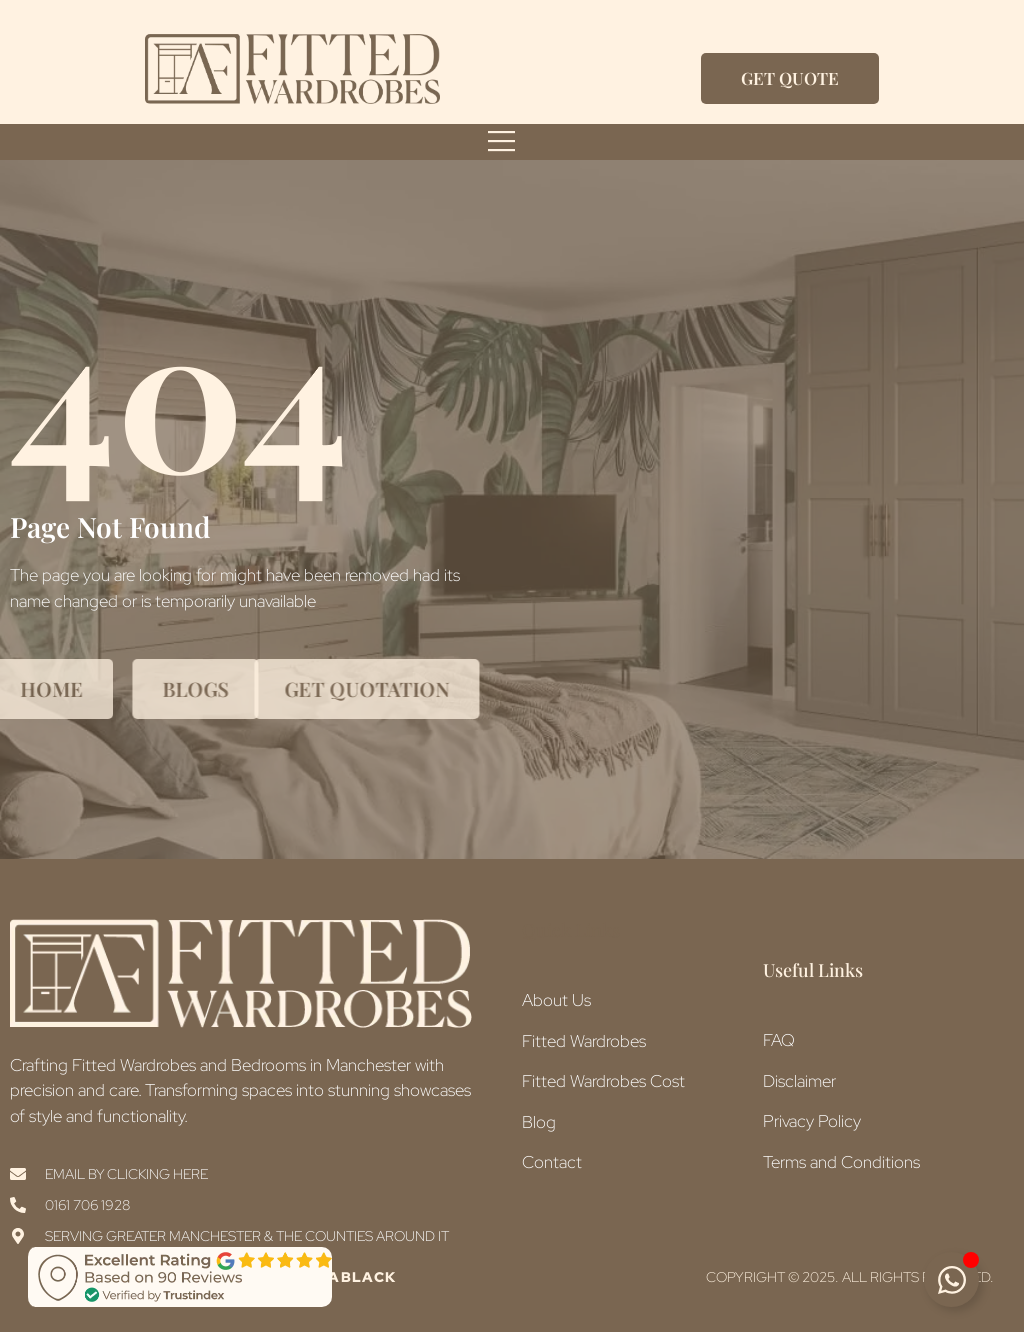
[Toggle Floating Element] (951, 1279)
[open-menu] (502, 142)
